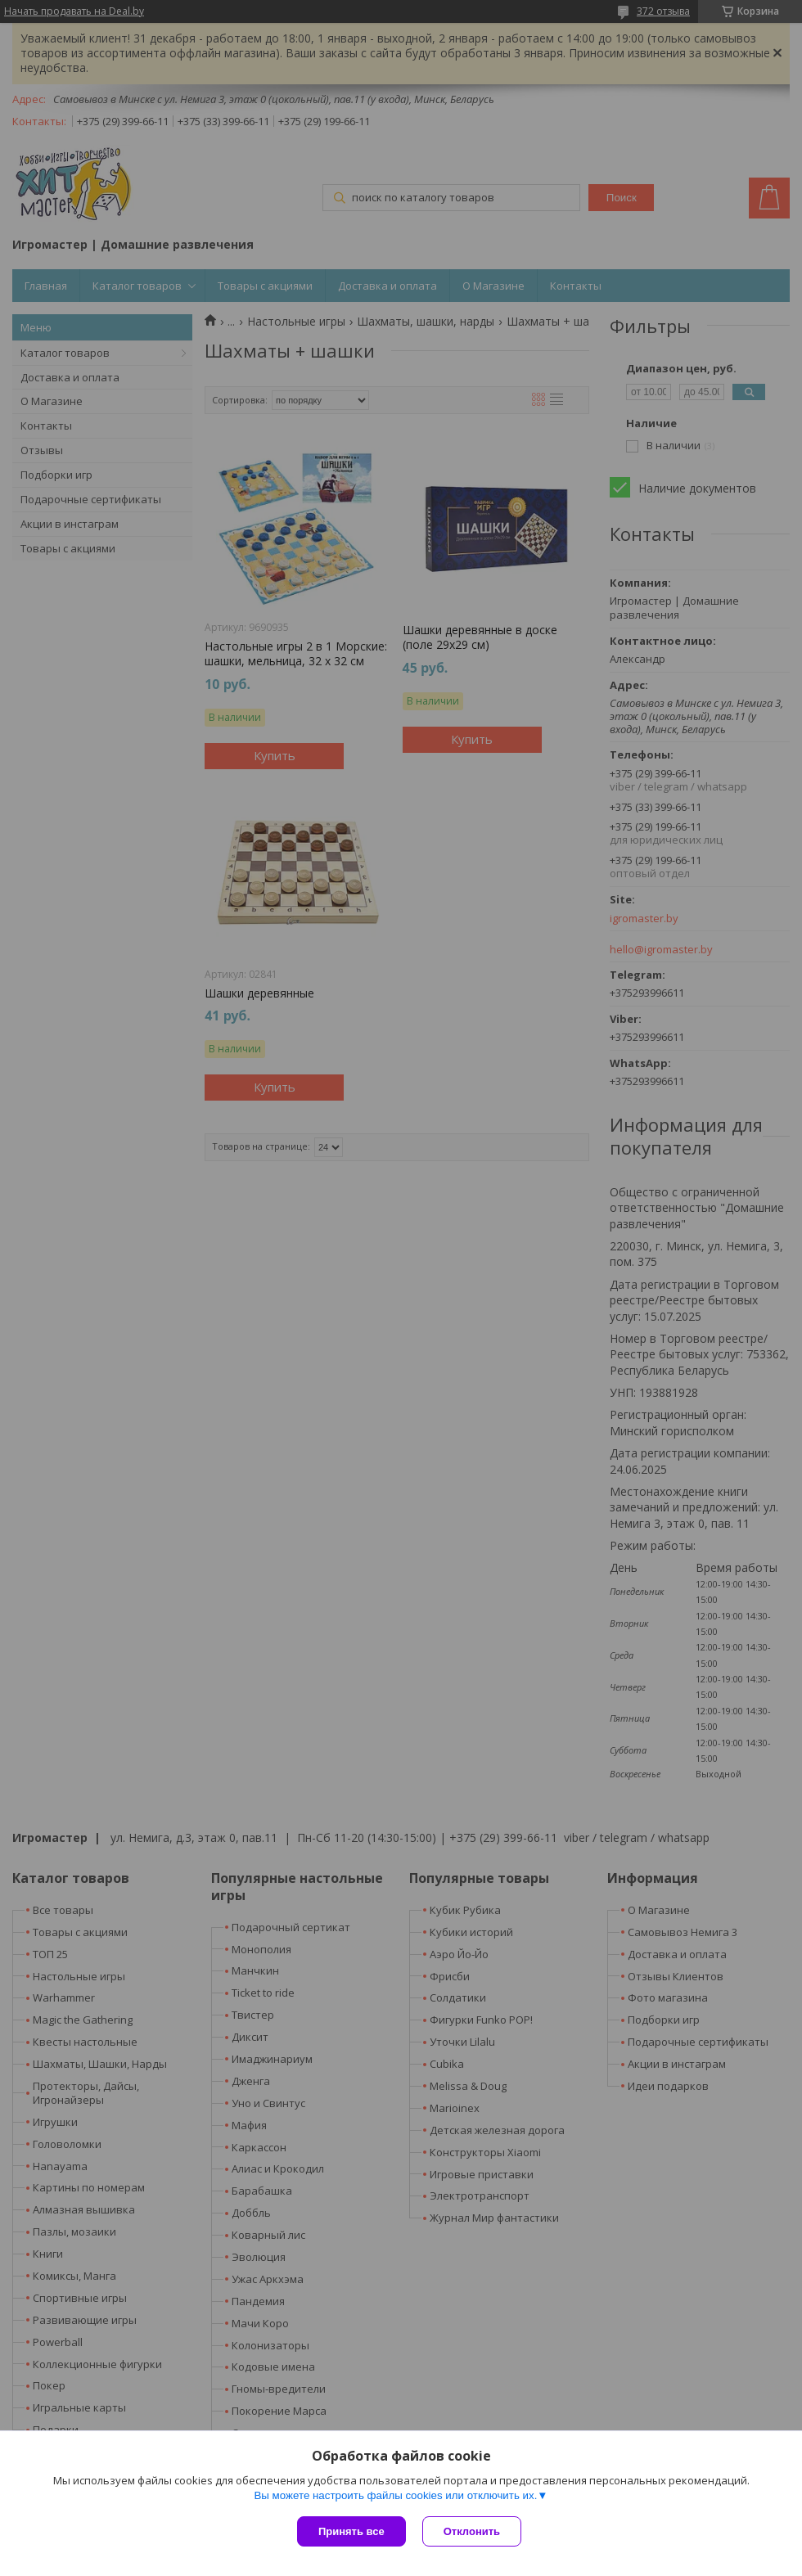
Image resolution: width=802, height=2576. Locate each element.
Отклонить (472, 2531)
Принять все (351, 2531)
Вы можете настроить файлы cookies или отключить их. (395, 2495)
